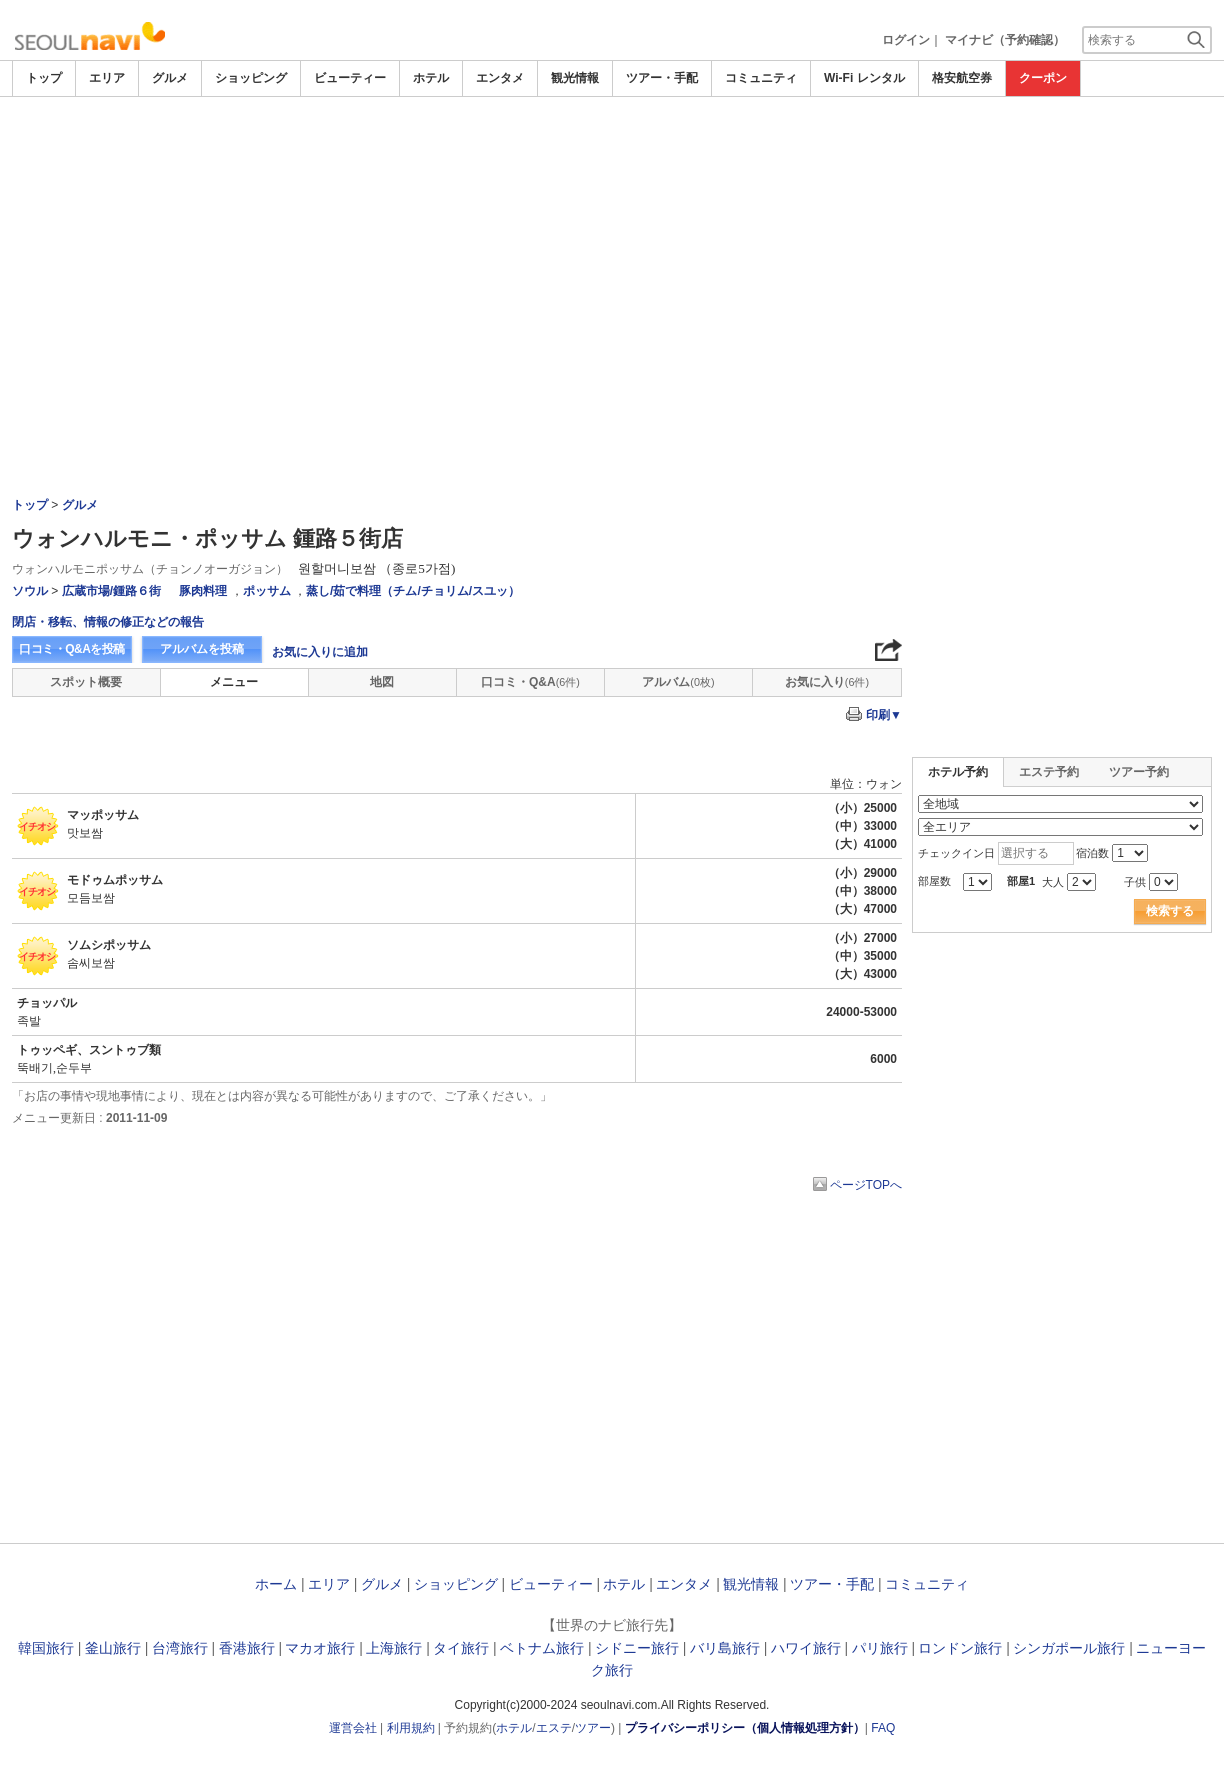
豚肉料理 (203, 591)
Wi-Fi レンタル (864, 78)
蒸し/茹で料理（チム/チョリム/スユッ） (413, 591)
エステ (554, 1728)
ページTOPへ (866, 1185)
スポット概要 (86, 682)
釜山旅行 (113, 1648)
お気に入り (827, 682)
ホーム (276, 1584)
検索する (1170, 911)
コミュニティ (761, 78)
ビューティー (350, 78)
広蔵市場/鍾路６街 (111, 591)
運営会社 (353, 1728)
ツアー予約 (1139, 772)
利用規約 (411, 1728)
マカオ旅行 (320, 1648)
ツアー (593, 1728)
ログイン (906, 40)
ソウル (30, 591)
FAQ (883, 1728)
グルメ (170, 78)
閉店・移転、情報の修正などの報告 (108, 622)
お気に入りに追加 (320, 652)
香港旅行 (247, 1648)
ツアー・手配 (662, 78)
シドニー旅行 (637, 1648)
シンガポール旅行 (1069, 1648)
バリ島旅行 (725, 1648)
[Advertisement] (612, 247)
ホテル (431, 78)
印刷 (884, 715)
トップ (44, 78)
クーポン (1043, 78)
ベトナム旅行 (542, 1648)
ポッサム (267, 591)
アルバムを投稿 (202, 649)
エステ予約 (1049, 772)
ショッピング (251, 78)
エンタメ (500, 78)
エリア (107, 78)
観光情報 (575, 78)
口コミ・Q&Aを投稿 (72, 649)
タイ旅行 (461, 1648)
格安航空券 (962, 78)
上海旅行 (394, 1648)
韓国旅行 (46, 1648)
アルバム (678, 682)
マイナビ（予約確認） (1005, 40)
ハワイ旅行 (806, 1648)
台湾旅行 (180, 1648)
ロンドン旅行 (960, 1648)
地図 (382, 682)
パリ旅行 (880, 1648)
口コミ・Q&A (530, 682)
